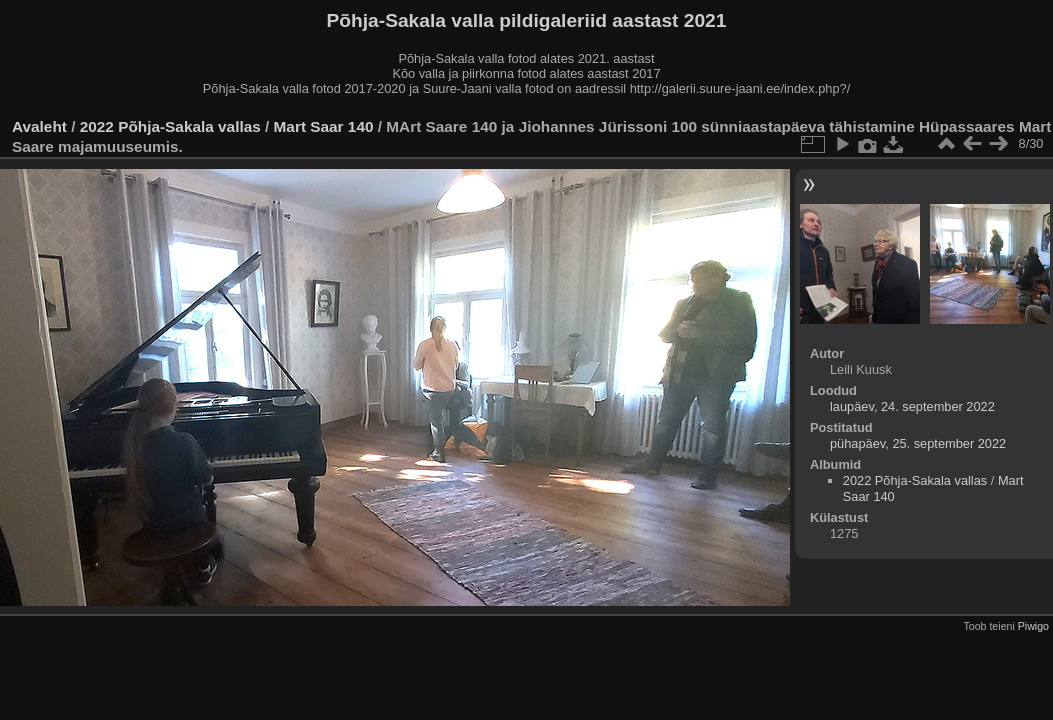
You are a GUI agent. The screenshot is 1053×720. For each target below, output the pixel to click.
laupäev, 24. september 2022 (912, 406)
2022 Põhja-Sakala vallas (170, 126)
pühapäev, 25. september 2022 (918, 443)
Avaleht (39, 126)
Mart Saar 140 (324, 126)
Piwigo (1033, 626)
